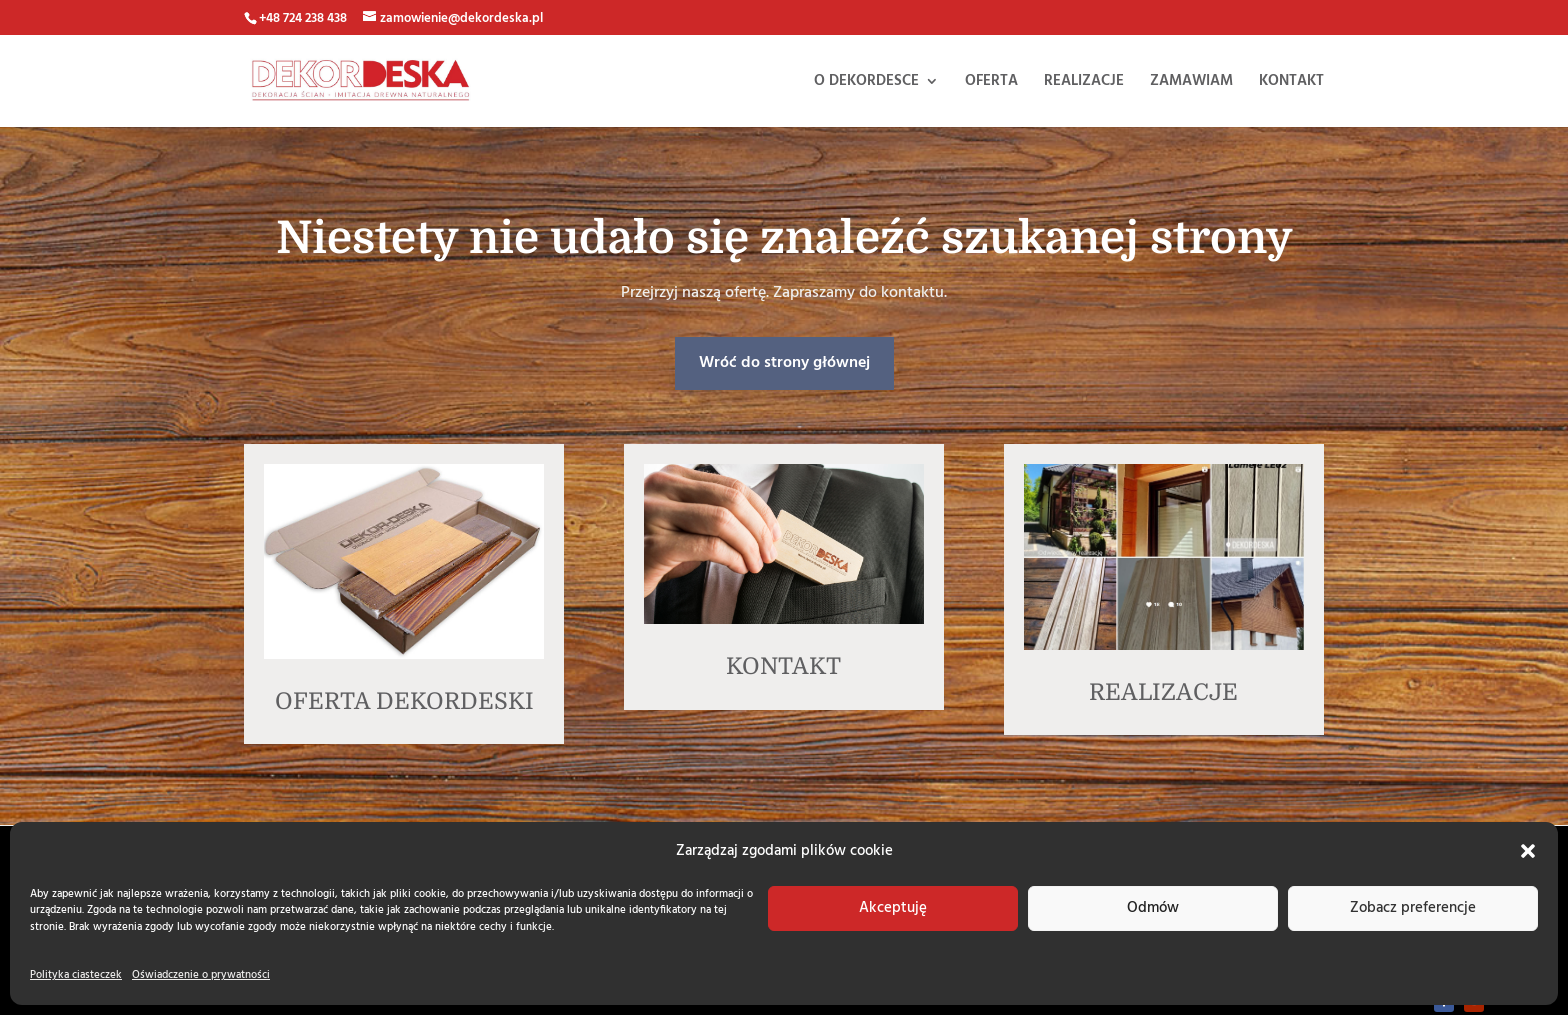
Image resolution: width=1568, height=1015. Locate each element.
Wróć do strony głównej (782, 363)
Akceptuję (893, 908)
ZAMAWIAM (1191, 83)
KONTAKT (1291, 83)
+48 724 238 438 (303, 18)
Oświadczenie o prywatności (201, 975)
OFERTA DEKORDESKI (404, 701)
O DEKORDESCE (866, 83)
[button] (1528, 851)
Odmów (1153, 908)
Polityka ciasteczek (76, 975)
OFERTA (991, 83)
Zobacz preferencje (1413, 908)
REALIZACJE (1084, 83)
